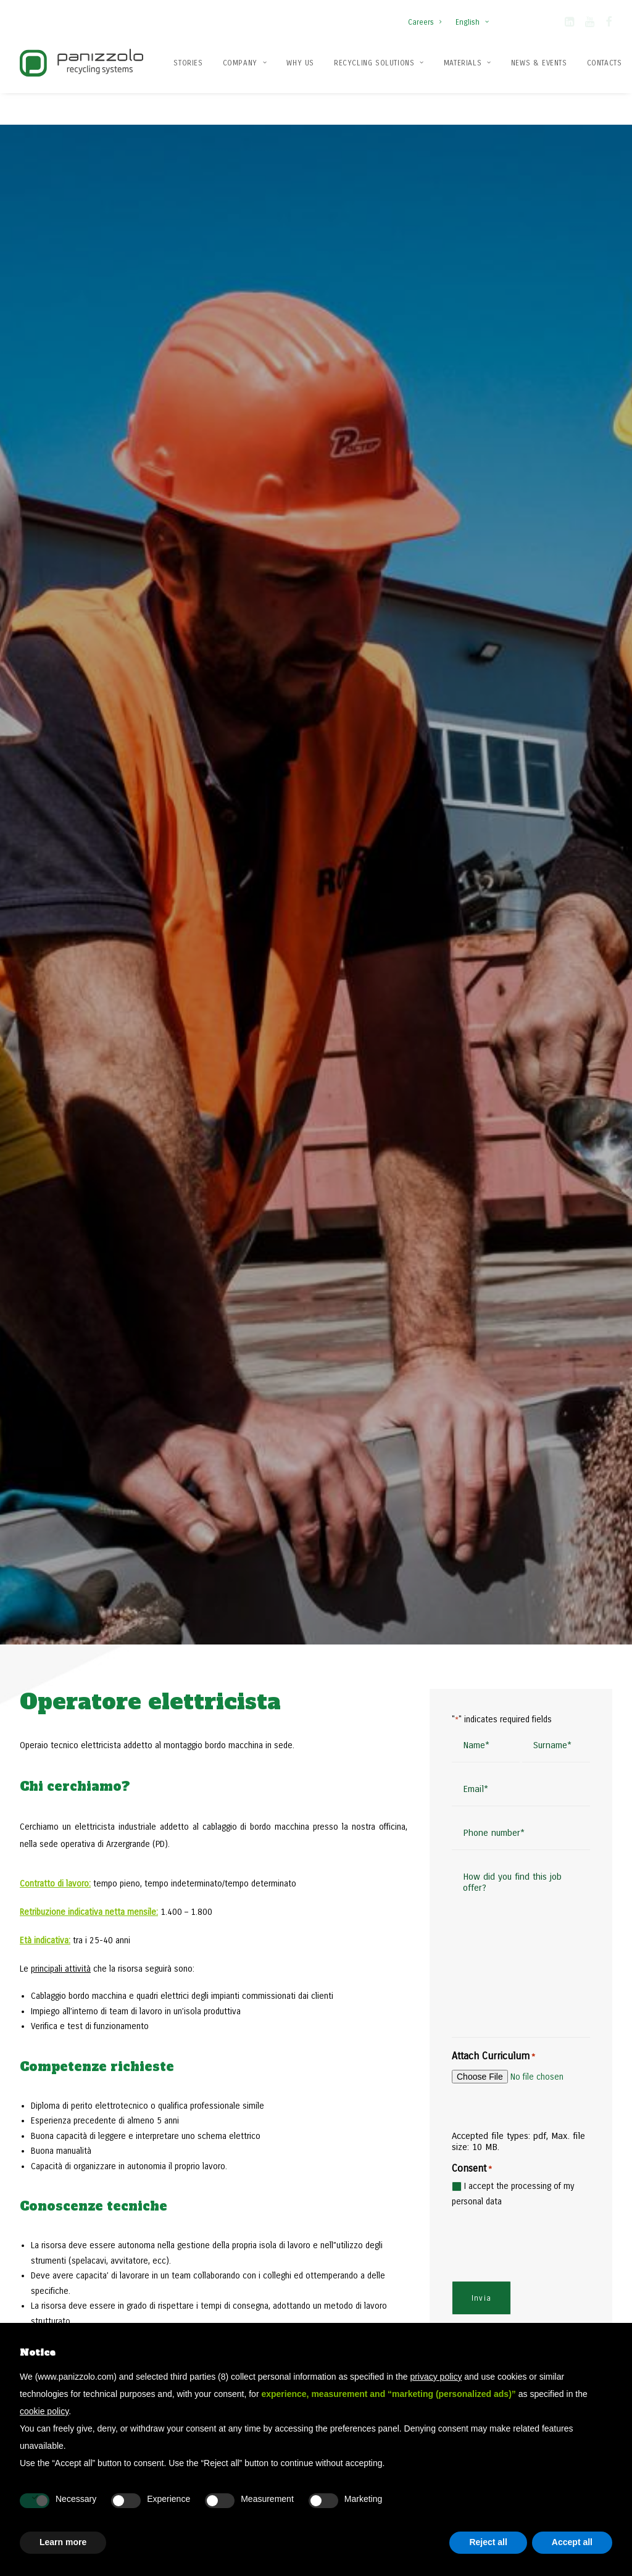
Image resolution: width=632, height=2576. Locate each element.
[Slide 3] (569, 1537)
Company (245, 63)
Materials (467, 63)
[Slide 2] (555, 1537)
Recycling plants (356, 2297)
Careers (424, 22)
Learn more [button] (63, 2542)
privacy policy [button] (436, 2377)
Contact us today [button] (532, 2002)
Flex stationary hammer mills (522, 2297)
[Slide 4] (582, 1537)
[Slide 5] (596, 1537)
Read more (269, 1525)
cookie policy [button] (44, 2411)
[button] (569, 24)
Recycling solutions (379, 63)
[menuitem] (427, 16)
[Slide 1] (542, 1537)
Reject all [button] (488, 2542)
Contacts (604, 63)
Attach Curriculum (493, 768)
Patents (199, 2297)
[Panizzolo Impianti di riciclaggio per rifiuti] (81, 63)
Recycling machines (363, 2314)
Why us (300, 63)
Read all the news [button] (106, 1557)
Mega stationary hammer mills (525, 2314)
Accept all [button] (572, 2542)
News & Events (539, 63)
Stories (187, 63)
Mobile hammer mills (507, 2280)
